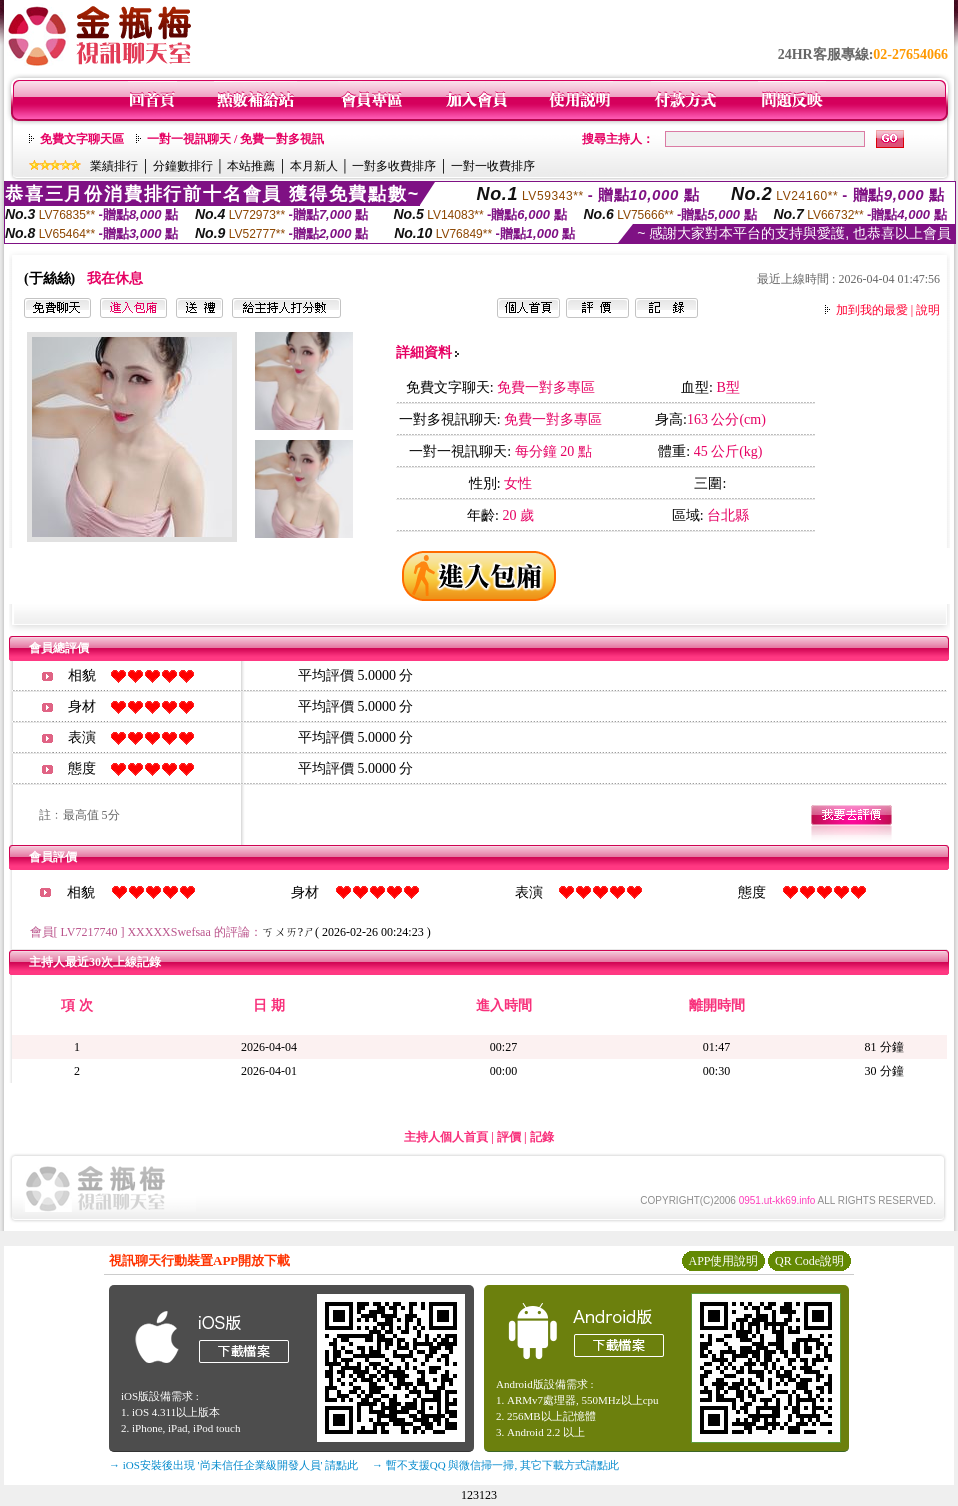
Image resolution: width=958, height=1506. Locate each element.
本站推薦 (251, 166)
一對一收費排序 (493, 166)
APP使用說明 (723, 1261)
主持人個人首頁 (446, 1137)
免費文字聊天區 (82, 139)
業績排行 (114, 166)
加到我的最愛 (872, 310)
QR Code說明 (809, 1261)
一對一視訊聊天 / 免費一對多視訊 (235, 139)
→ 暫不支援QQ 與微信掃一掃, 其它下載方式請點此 (495, 1465)
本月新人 (314, 166)
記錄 (542, 1137)
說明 (928, 310)
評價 (509, 1137)
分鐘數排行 (183, 166)
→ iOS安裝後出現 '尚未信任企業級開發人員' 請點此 (233, 1465)
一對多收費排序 (394, 166)
